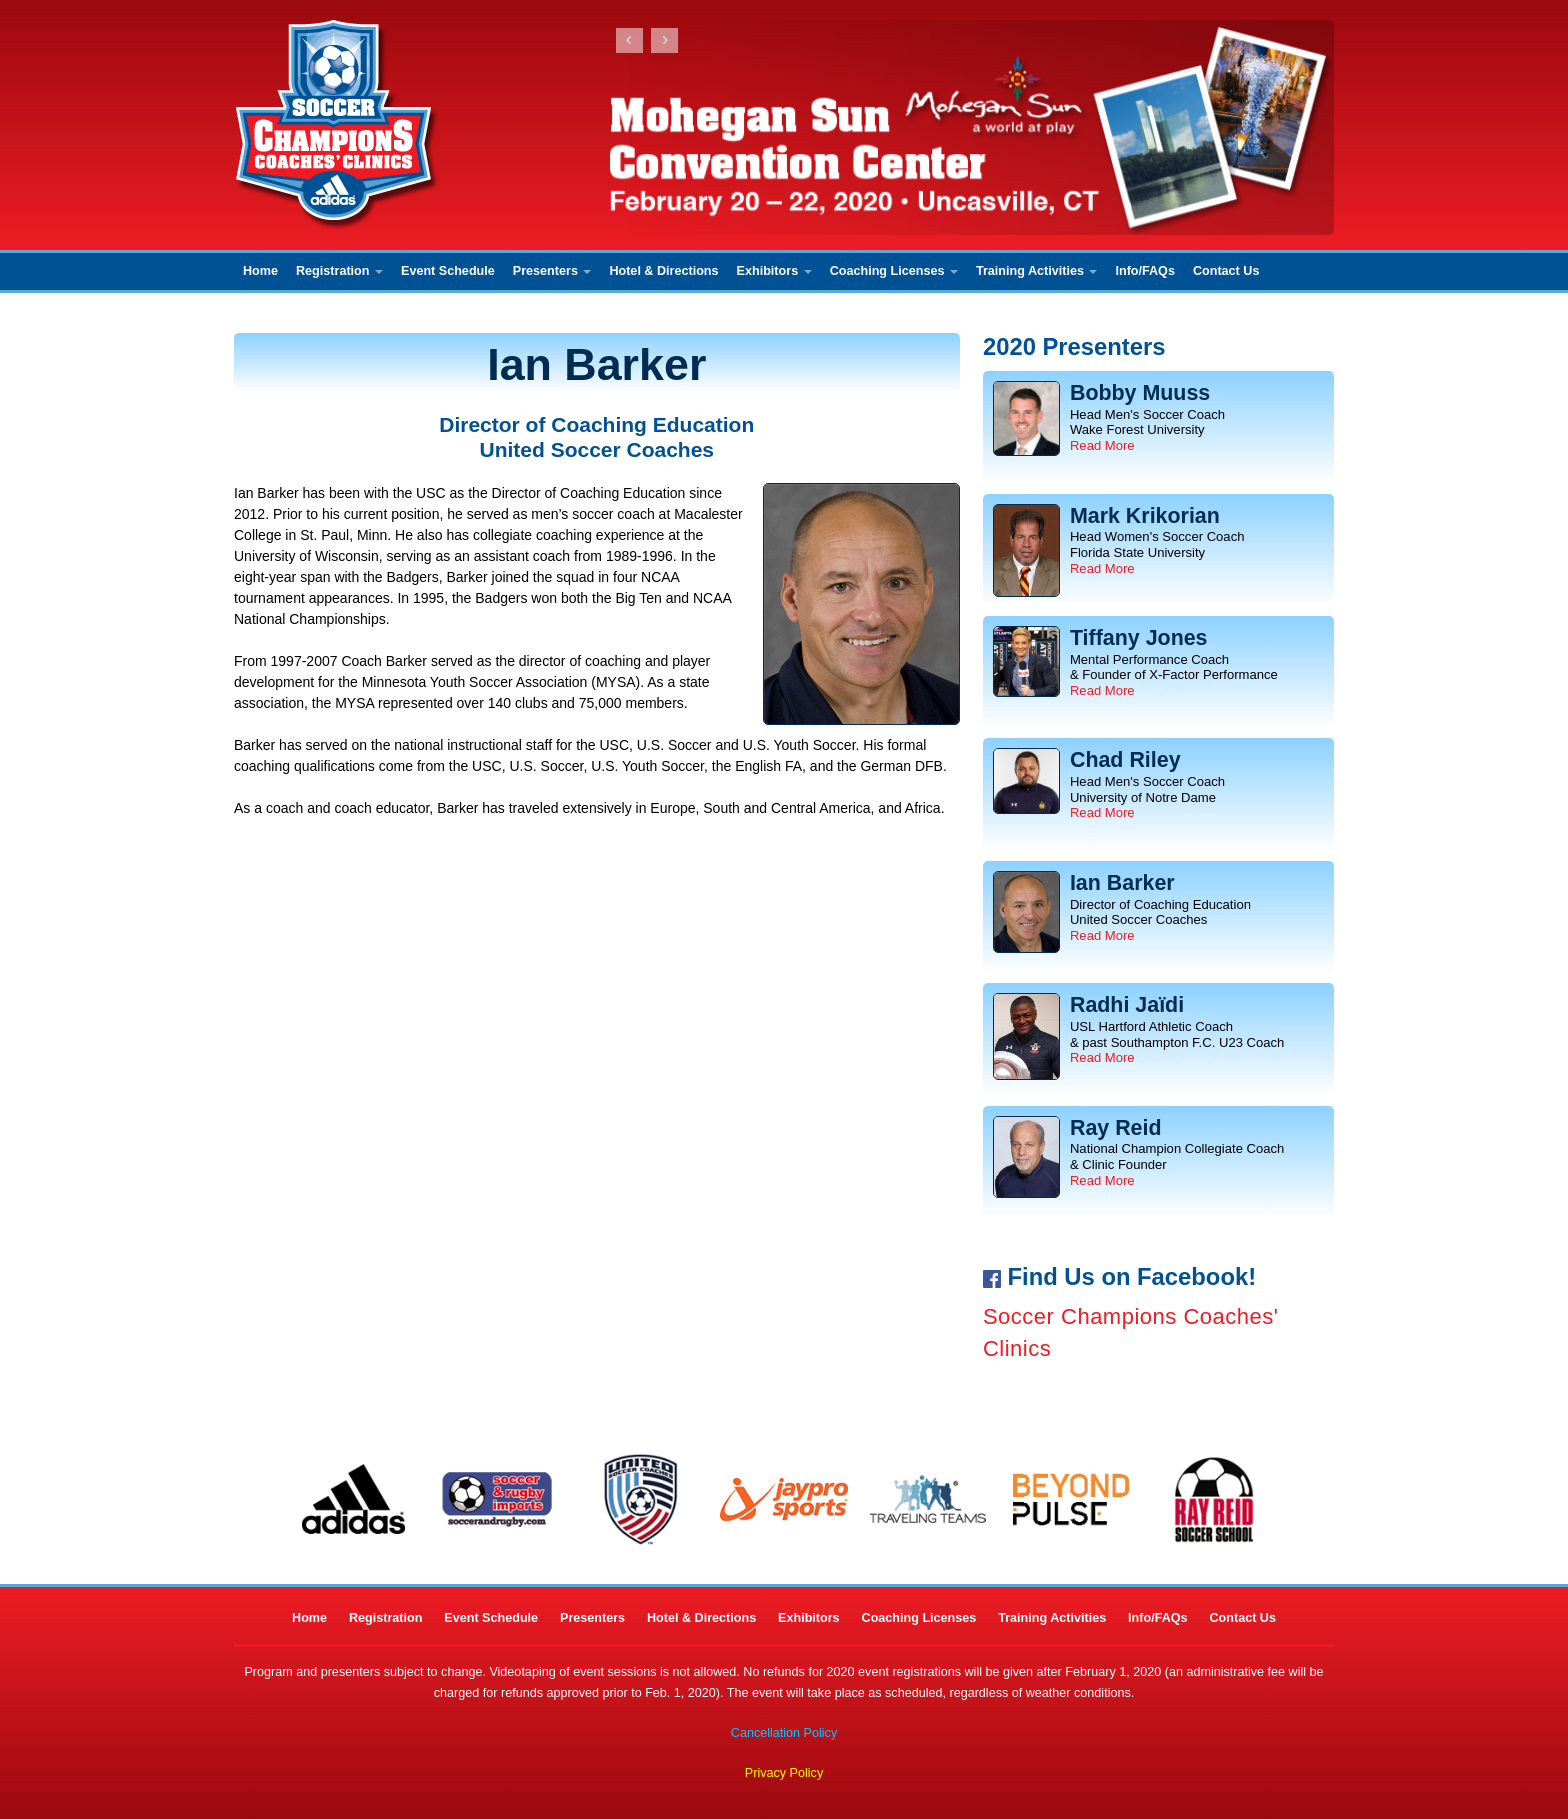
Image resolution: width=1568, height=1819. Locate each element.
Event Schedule (448, 271)
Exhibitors (774, 271)
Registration (339, 271)
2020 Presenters (1074, 346)
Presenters (552, 271)
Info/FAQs (1144, 271)
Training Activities (1037, 271)
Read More (1102, 445)
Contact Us (1226, 271)
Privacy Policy (784, 1773)
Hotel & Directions (663, 271)
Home (260, 271)
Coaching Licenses (894, 271)
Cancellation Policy (784, 1733)
